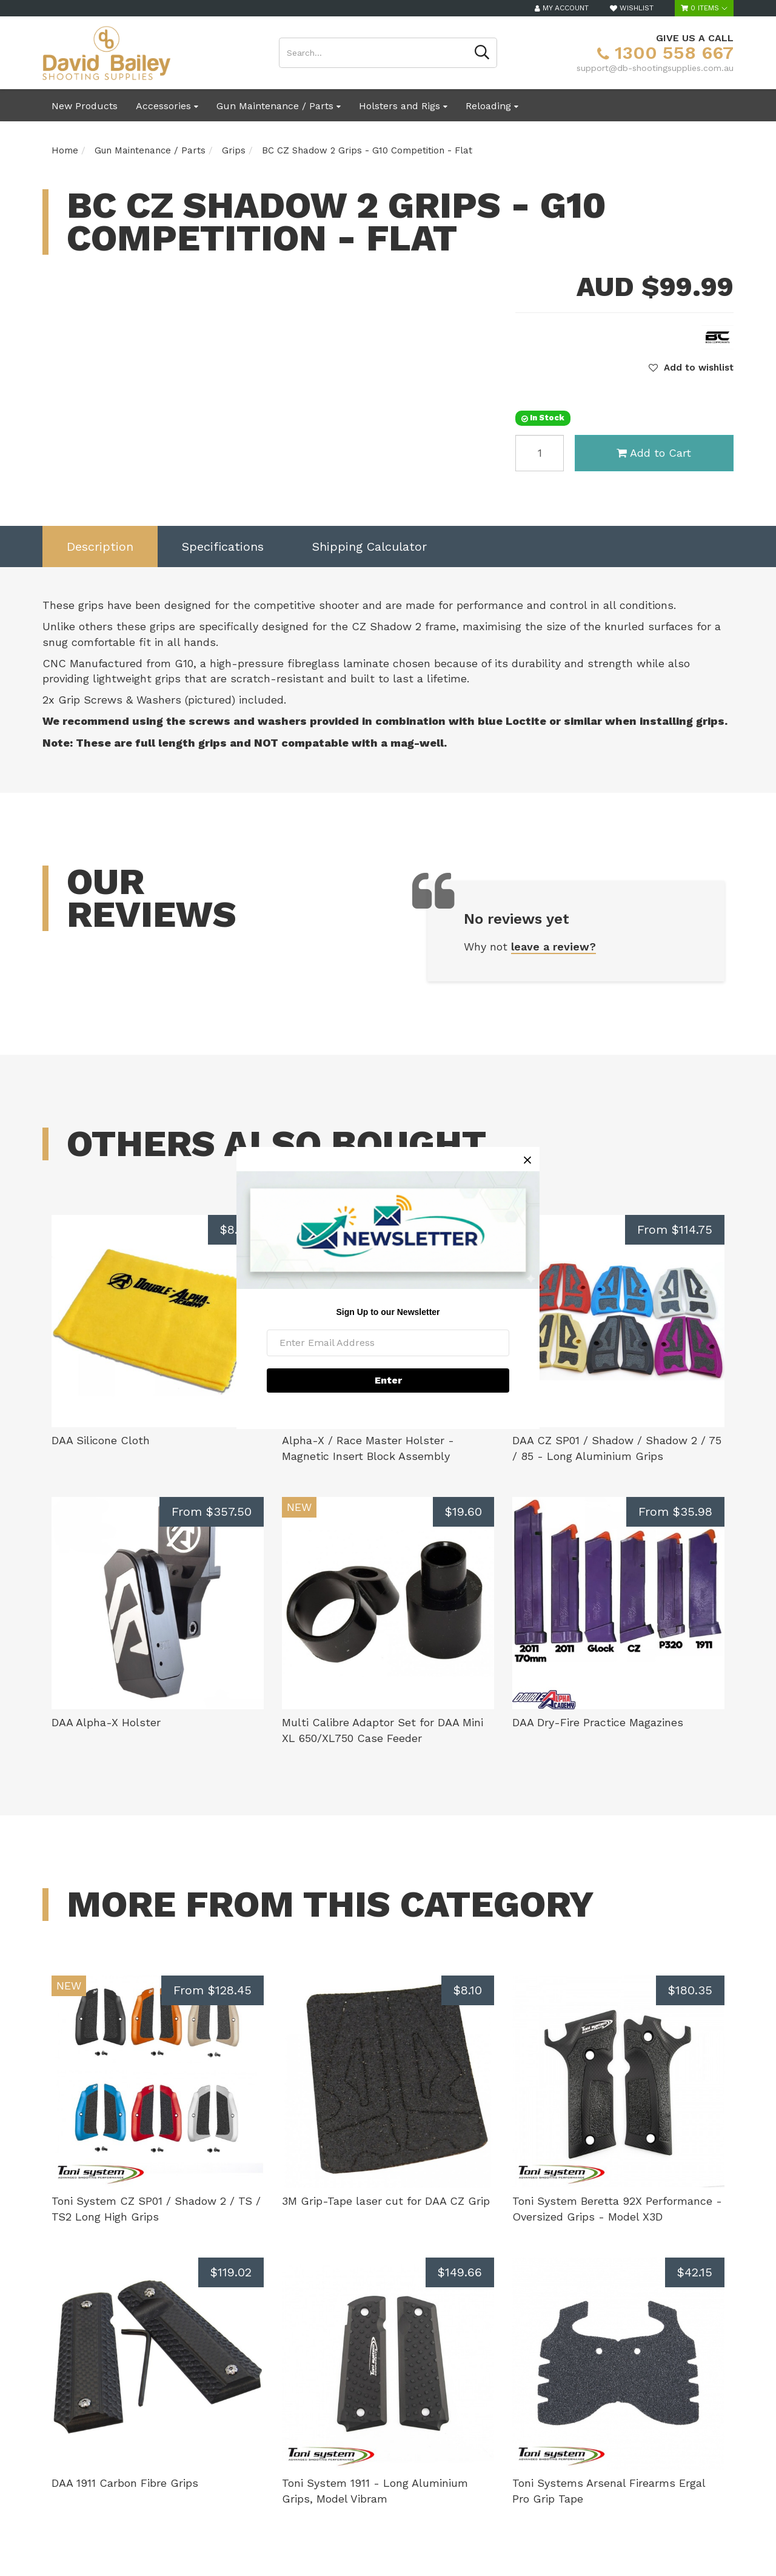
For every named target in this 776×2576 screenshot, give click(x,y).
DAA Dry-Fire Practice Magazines (597, 1722)
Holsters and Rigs (403, 106)
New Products (85, 106)
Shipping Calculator (369, 546)
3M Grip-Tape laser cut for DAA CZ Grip (386, 2200)
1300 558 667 (665, 52)
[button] (691, 367)
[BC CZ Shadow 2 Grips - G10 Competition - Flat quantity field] (539, 453)
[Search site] (482, 53)
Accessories (167, 106)
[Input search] (373, 53)
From (674, 1229)
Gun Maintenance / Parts (278, 106)
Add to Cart (654, 452)
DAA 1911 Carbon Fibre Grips (125, 2483)
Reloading (492, 106)
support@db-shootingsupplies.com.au (655, 68)
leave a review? (553, 946)
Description (100, 546)
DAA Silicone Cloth (101, 1440)
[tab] (100, 547)
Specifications (223, 546)
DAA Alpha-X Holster (106, 1722)
